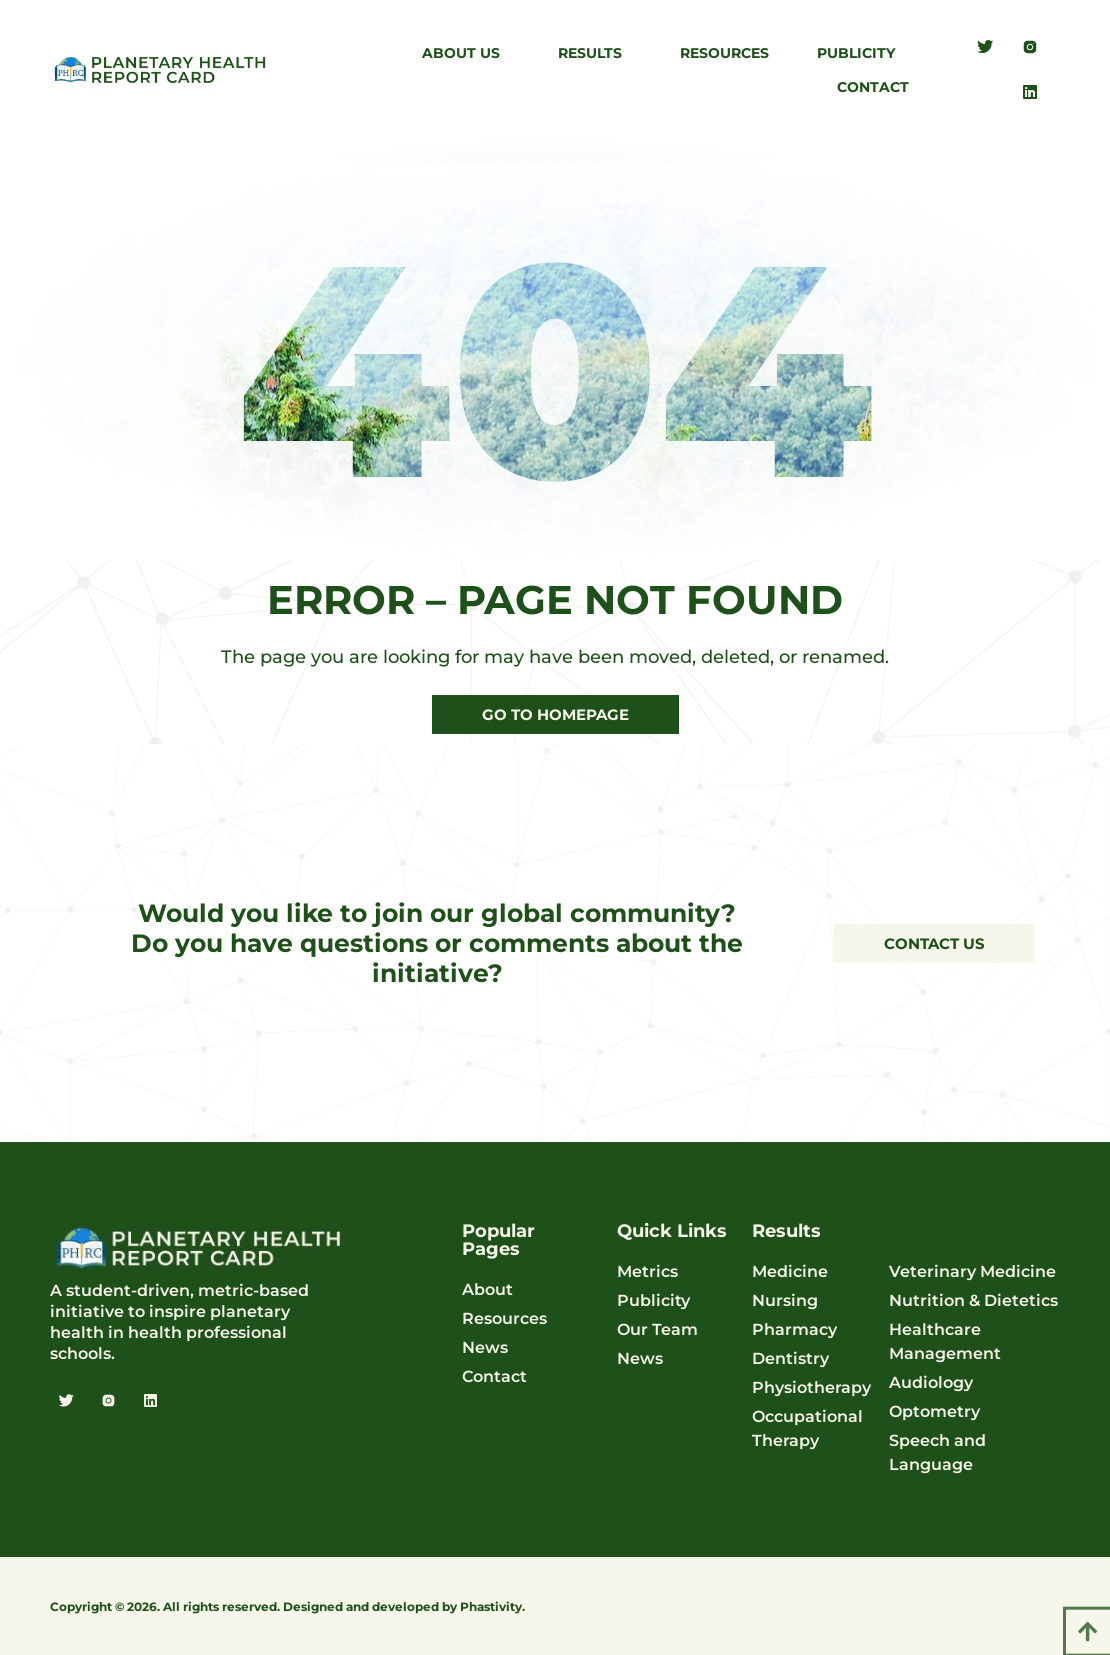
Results (595, 53)
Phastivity (491, 1606)
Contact (873, 87)
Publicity (861, 53)
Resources (724, 53)
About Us (466, 53)
